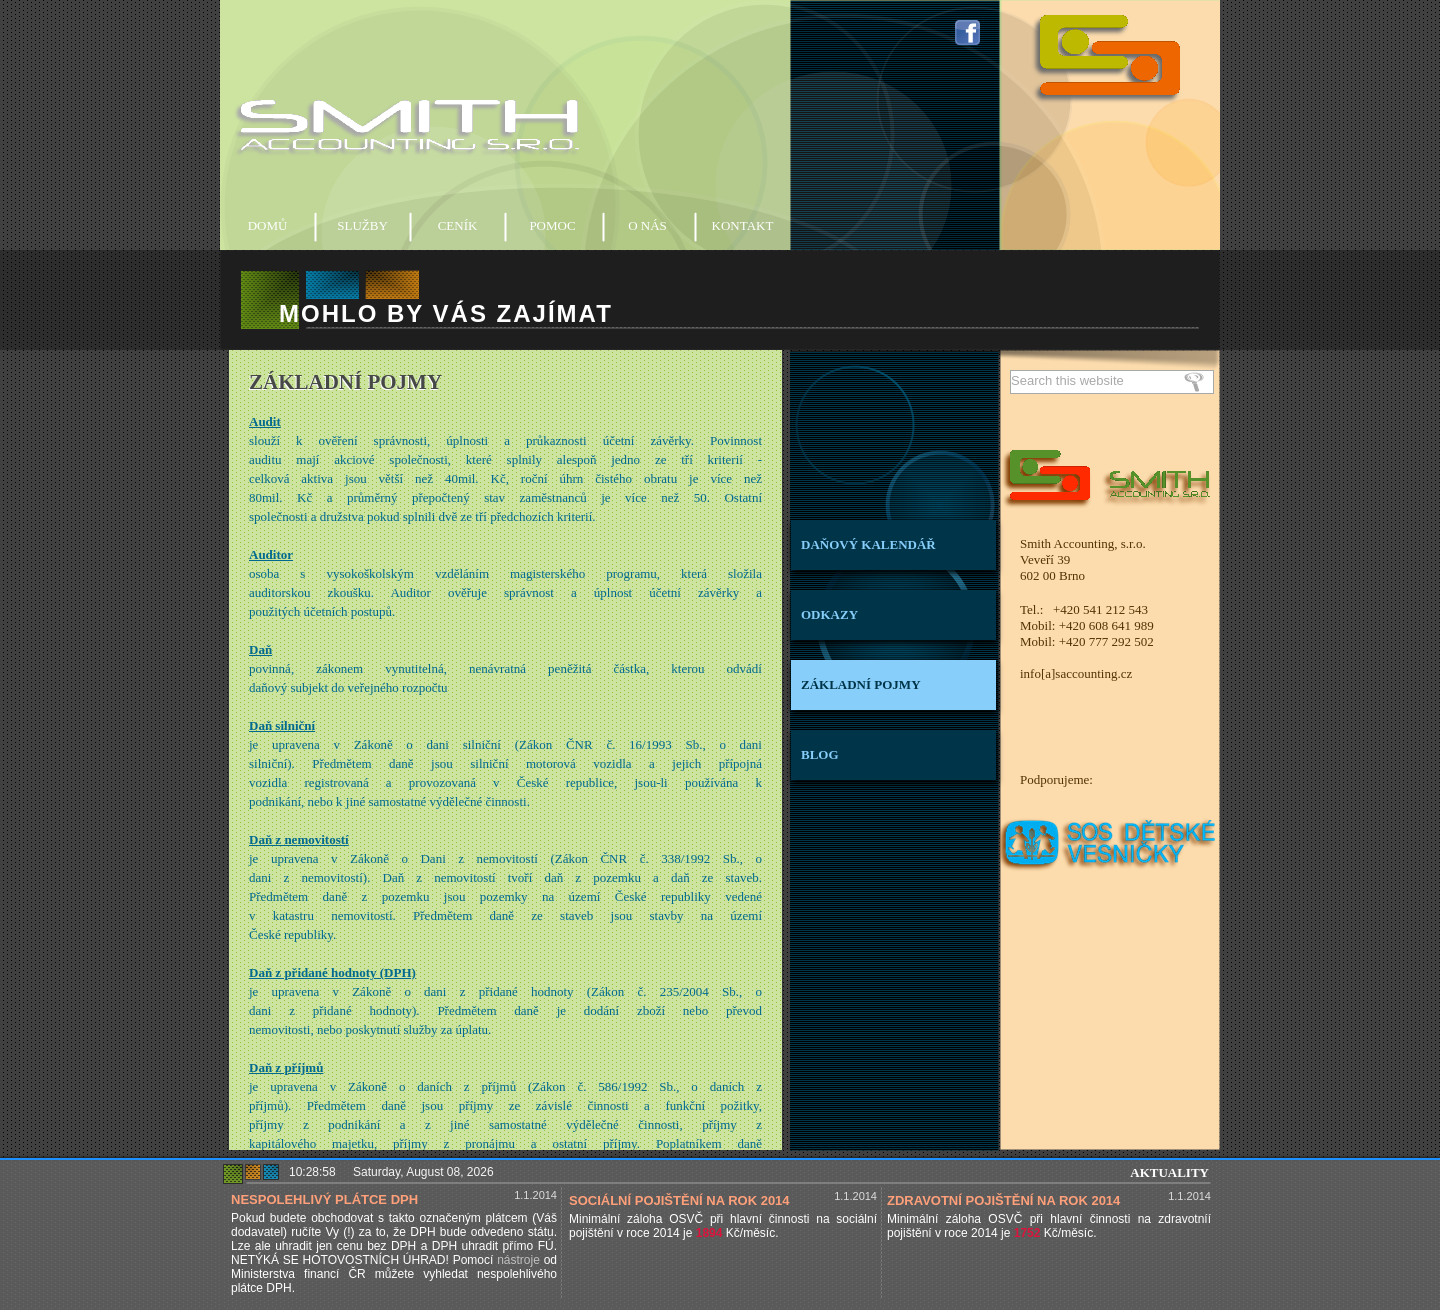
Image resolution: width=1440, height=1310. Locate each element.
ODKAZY (829, 614)
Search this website (1067, 380)
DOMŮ (268, 225)
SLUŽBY (362, 225)
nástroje (518, 1260)
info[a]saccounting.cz (1076, 673)
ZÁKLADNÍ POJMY (861, 684)
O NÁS (647, 225)
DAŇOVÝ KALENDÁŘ (868, 544)
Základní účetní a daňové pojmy (505, 750)
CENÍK (458, 225)
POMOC (552, 225)
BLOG (820, 754)
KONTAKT (743, 225)
